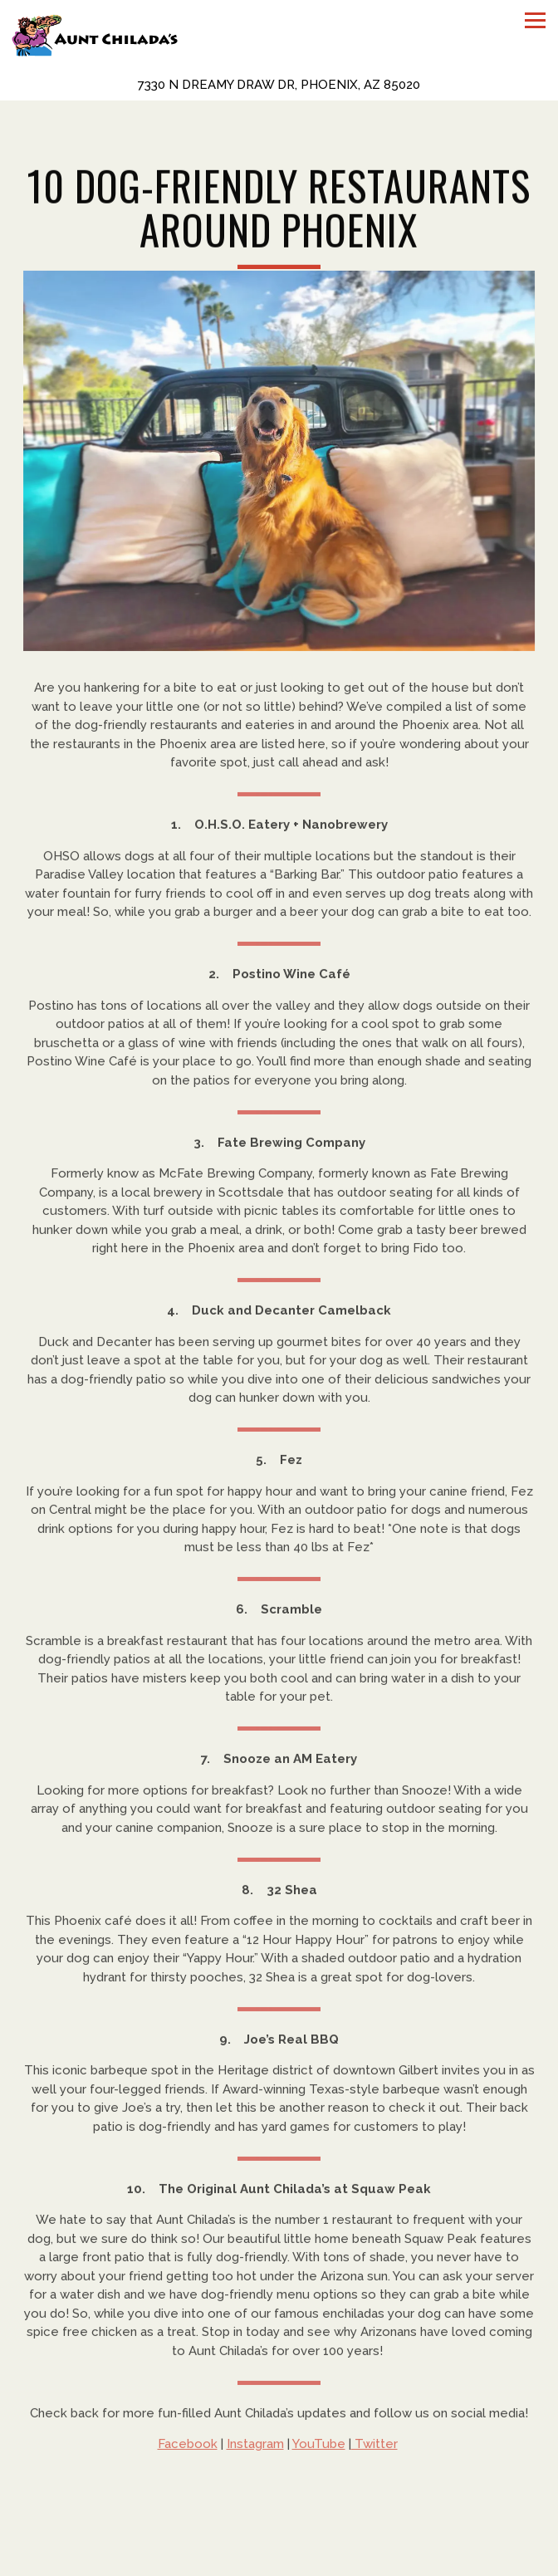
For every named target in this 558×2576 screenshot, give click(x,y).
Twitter (374, 2447)
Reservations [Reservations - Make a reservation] (279, 2562)
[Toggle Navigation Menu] (535, 20)
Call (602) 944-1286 (279, 2532)
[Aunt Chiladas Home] (95, 34)
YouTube (318, 2447)
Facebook (188, 2447)
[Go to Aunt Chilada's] (279, 85)
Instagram (255, 2447)
